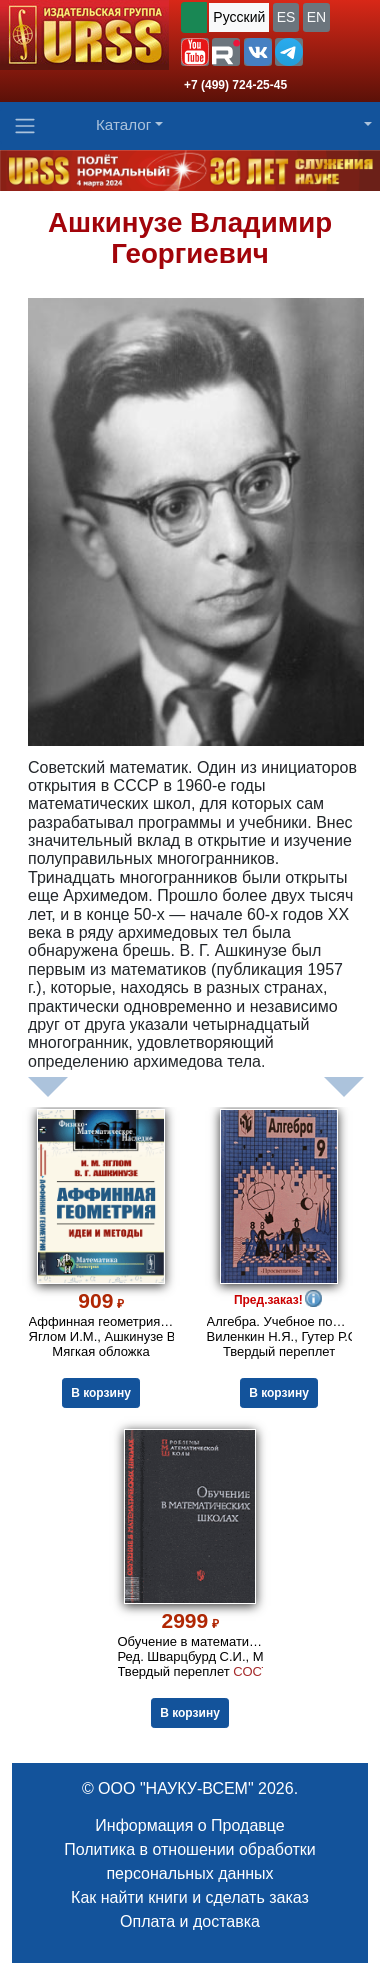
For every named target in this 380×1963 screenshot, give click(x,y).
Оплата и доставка (190, 1921)
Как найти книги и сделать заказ (190, 1897)
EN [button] (316, 17)
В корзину (101, 1393)
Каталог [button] (123, 124)
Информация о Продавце (189, 1825)
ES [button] (286, 17)
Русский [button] (239, 17)
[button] (195, 52)
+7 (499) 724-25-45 (235, 85)
